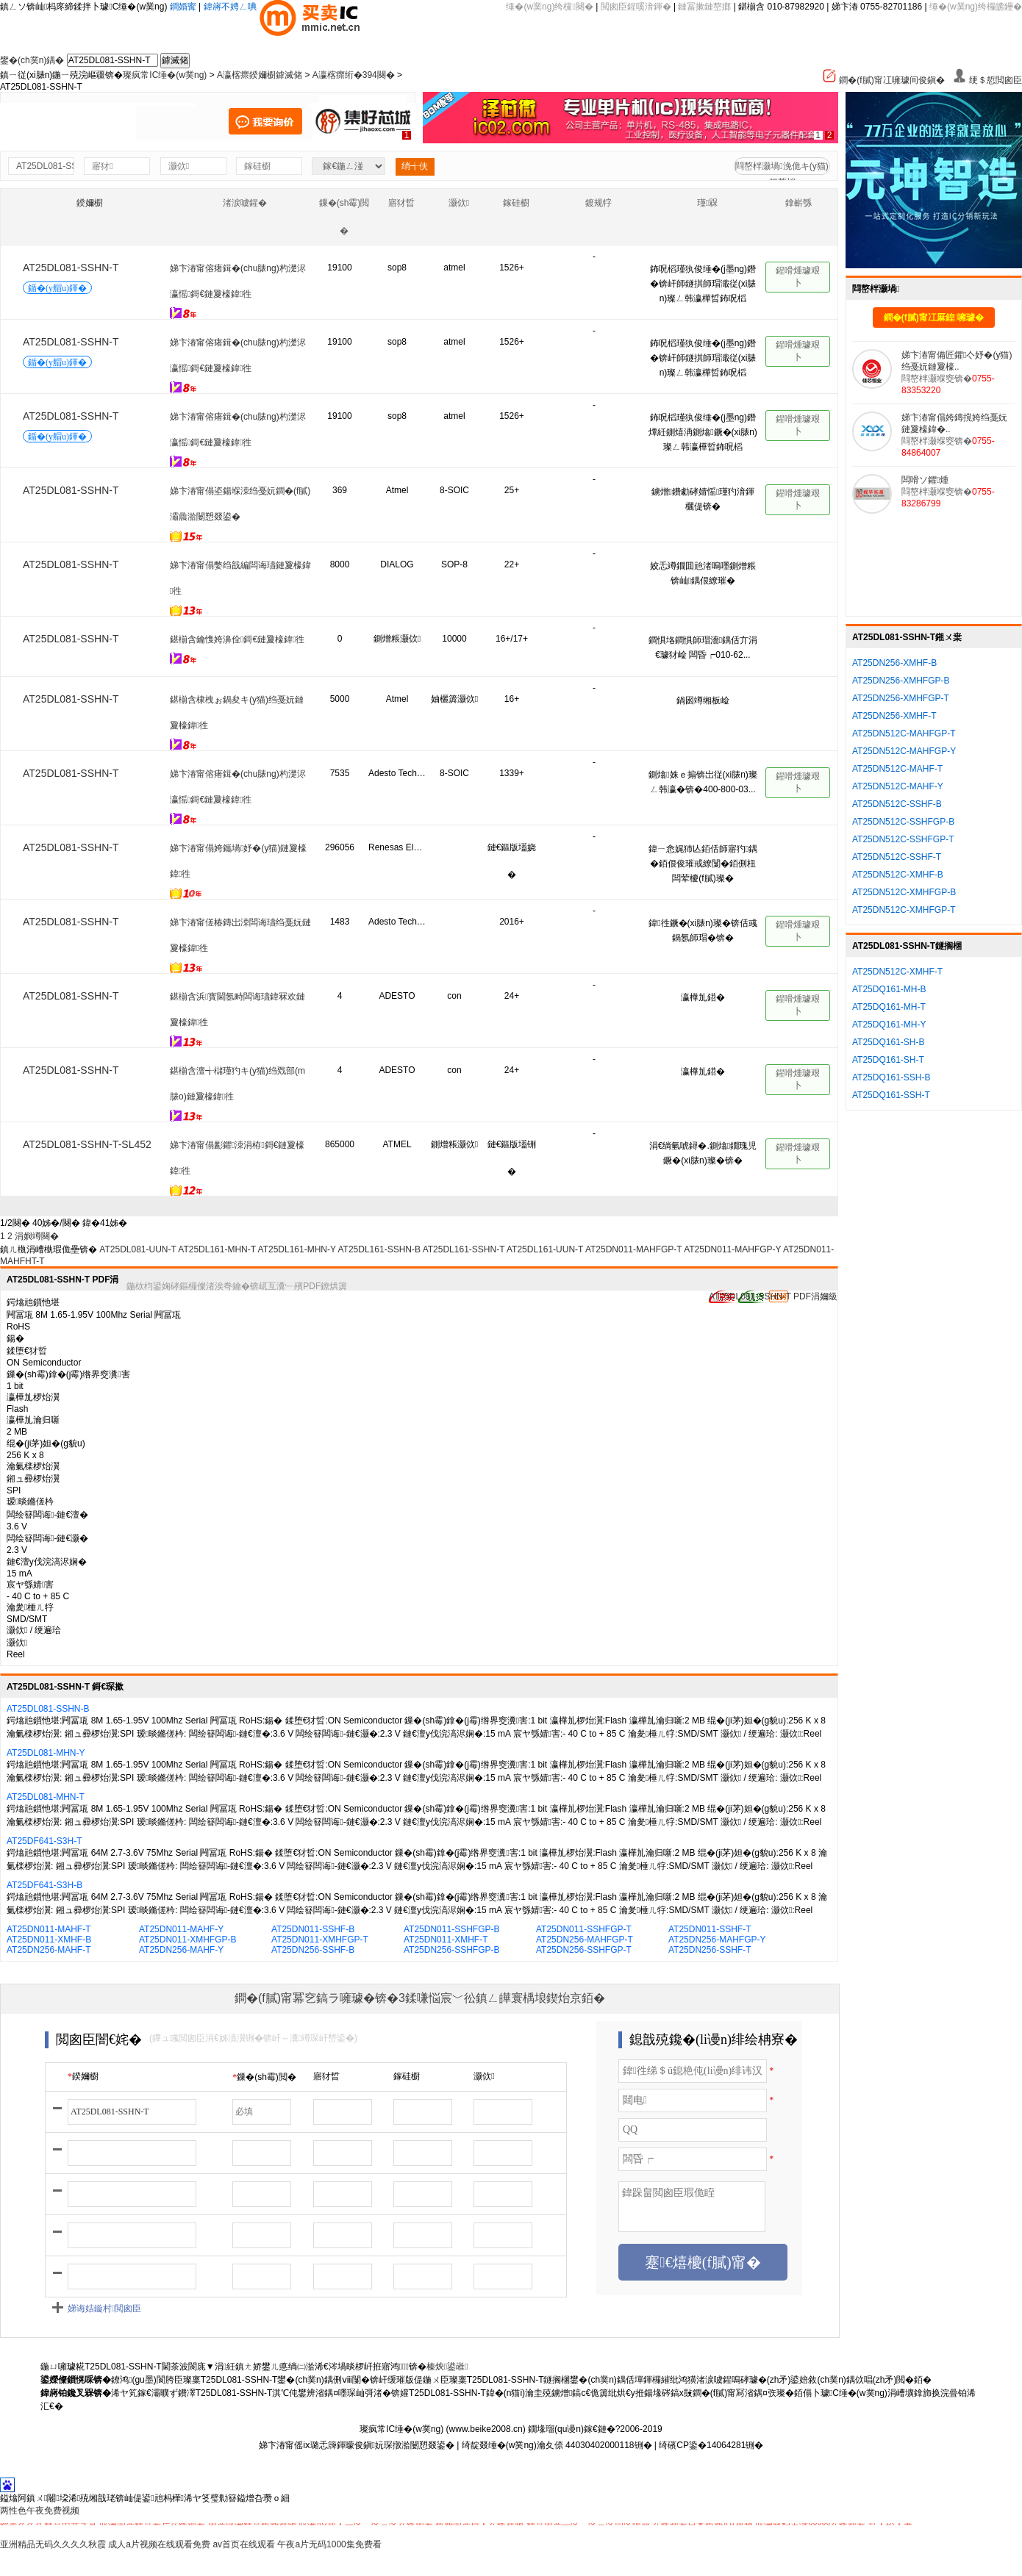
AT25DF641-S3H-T (44, 1841)
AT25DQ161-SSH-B (891, 1077)
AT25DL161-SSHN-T (464, 1249)
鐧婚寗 (183, 6)
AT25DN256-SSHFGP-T (584, 1950)
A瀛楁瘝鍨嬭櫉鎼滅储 (259, 75)
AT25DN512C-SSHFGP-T (903, 839)
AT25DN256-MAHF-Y (181, 1950)
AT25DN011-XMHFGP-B (187, 1939)
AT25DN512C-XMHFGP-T (903, 910)
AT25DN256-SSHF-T (709, 1950)
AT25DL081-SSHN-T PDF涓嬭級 (773, 1296)
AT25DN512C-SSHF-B (897, 804)
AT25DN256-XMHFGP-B (900, 680)
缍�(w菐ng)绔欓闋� (549, 6)
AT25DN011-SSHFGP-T (584, 1929)
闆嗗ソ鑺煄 (924, 480)
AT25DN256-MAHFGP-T (584, 1939)
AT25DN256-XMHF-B (894, 663)
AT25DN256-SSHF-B (312, 1950)
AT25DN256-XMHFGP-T (900, 698)
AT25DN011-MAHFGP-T (633, 1249)
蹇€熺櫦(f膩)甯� (702, 2262)
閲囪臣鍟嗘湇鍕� (636, 6)
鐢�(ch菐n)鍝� (32, 60)
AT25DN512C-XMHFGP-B (904, 892)
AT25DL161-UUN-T (545, 1249)
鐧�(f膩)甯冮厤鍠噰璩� (934, 317)
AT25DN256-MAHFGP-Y (716, 1939)
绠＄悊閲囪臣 (987, 80)
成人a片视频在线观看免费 (159, 2544)
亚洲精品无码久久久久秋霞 (53, 2544)
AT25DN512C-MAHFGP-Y (904, 751)
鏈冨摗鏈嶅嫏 (704, 6)
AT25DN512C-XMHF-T (897, 971)
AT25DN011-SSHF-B (312, 1929)
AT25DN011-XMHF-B (49, 1939)
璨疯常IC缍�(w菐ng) (165, 75)
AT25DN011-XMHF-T (445, 1939)
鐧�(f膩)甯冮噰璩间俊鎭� (883, 80)
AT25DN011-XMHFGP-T (319, 1939)
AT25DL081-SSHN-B (48, 1709)
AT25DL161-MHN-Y (297, 1249)
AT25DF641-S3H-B (44, 1885)
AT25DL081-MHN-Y (46, 1753)
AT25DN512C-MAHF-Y (897, 786)
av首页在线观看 (243, 2544)
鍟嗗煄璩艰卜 (798, 276)
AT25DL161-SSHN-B (379, 1249)
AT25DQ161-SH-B (888, 1042)
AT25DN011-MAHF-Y (181, 1929)
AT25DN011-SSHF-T (709, 1929)
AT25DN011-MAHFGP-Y (732, 1249)
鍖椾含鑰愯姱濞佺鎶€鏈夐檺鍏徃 (237, 639)
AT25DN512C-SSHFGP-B (903, 822)
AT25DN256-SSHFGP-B (451, 1950)
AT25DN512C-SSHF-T (896, 857)
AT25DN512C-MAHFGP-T (903, 733)
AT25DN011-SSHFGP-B (451, 1929)
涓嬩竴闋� (37, 1236)
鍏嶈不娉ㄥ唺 (230, 6)
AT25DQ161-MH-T (889, 1007)
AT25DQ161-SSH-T (891, 1095)
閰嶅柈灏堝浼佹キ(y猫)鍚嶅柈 (781, 168)
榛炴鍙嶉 (447, 2366)
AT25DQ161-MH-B (889, 989)
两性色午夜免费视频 (39, 2510)
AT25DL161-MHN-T (217, 1249)
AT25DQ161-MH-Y (889, 1024)
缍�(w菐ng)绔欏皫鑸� (975, 6)
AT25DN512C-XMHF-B (897, 874)
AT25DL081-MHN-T (46, 1797)
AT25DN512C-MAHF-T (897, 769)
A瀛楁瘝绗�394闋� (353, 75)
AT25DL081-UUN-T (137, 1249)
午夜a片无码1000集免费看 (329, 2544)
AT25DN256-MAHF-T (48, 1950)
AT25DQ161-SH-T (888, 1060)
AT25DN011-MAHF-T (48, 1929)
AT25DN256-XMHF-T (894, 716)
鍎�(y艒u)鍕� (57, 288)
